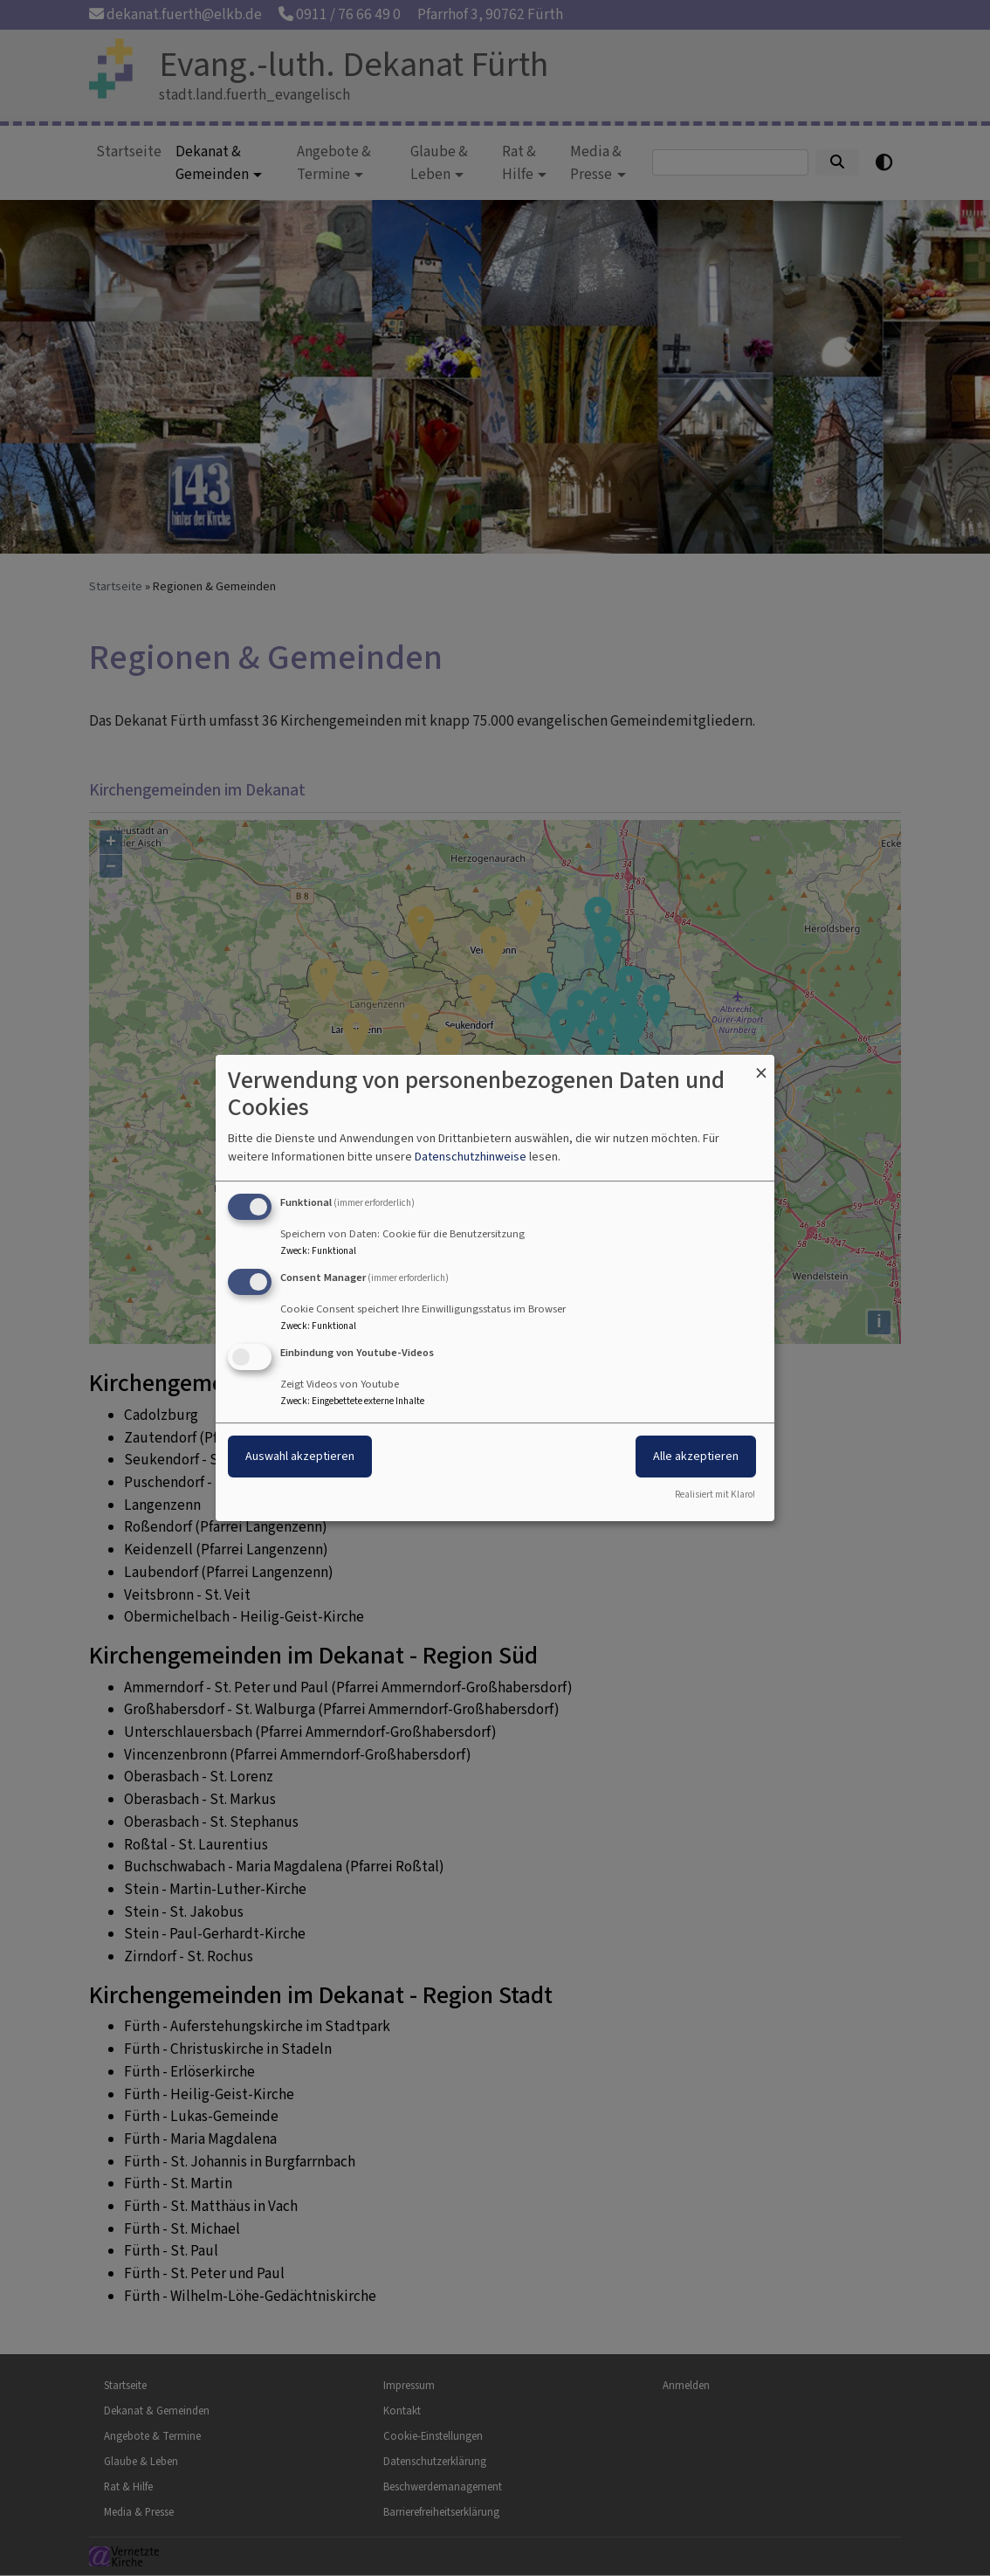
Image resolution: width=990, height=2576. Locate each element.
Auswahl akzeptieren (299, 1456)
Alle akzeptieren (696, 1456)
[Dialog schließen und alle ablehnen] (761, 1066)
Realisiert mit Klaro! (715, 1494)
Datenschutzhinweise (470, 1156)
